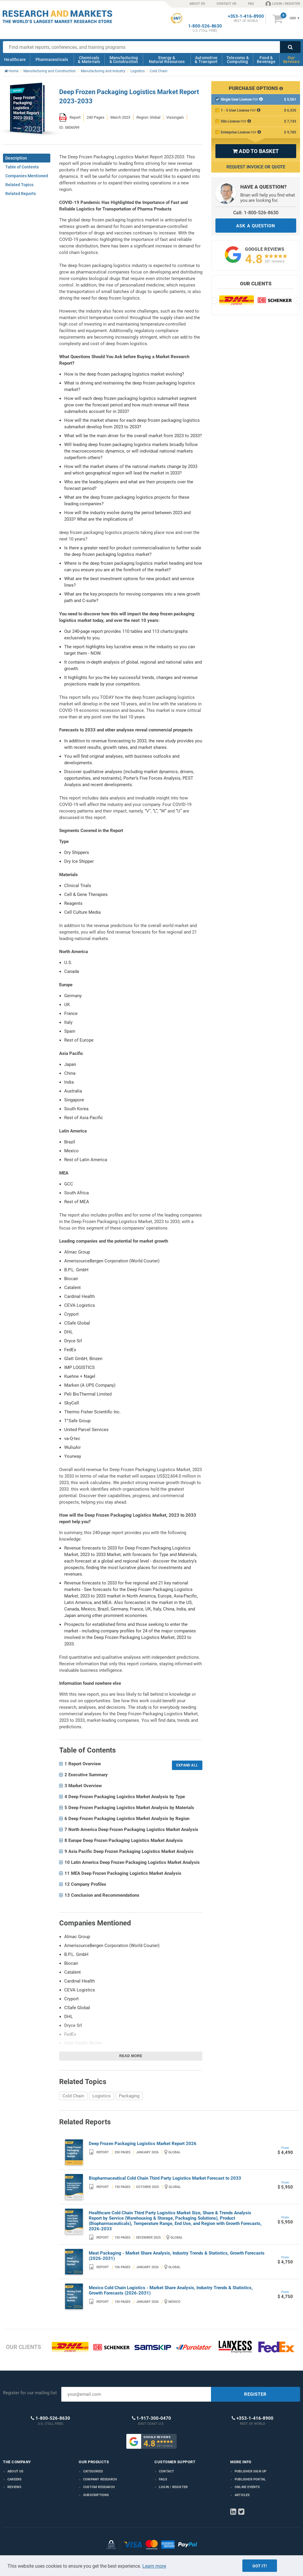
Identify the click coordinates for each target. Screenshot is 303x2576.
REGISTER (255, 2394)
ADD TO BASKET (256, 151)
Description (16, 158)
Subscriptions (96, 2495)
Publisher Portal (250, 2479)
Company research (100, 2479)
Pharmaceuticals (52, 59)
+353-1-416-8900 (246, 16)
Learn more (154, 2566)
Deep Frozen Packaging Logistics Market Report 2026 (142, 2143)
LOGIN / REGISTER (282, 3)
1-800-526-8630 (205, 26)
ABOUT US (197, 4)
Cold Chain (73, 2096)
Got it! (259, 2566)
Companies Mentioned (26, 175)
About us (15, 2471)
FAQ (251, 4)
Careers (14, 2479)
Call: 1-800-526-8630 (255, 212)
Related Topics (19, 184)
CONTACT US (226, 4)
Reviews (14, 2487)
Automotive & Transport (206, 59)
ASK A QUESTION (255, 226)
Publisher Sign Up (250, 2471)
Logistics (101, 2096)
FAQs (163, 2479)
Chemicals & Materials (89, 59)
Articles (242, 2495)
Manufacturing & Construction (123, 59)
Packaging (129, 2096)
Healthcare (15, 59)
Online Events (247, 2487)
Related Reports (20, 193)
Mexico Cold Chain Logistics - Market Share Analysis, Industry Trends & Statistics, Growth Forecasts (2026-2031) (171, 2290)
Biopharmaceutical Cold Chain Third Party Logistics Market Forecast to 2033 (165, 2178)
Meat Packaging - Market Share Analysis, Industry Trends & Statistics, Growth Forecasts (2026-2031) (177, 2255)
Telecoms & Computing (237, 59)
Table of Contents (22, 167)
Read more (130, 2056)
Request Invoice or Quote (255, 167)
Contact (166, 2471)
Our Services (291, 59)
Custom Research (99, 2487)
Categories (93, 2471)
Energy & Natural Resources (167, 59)
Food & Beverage (266, 59)
